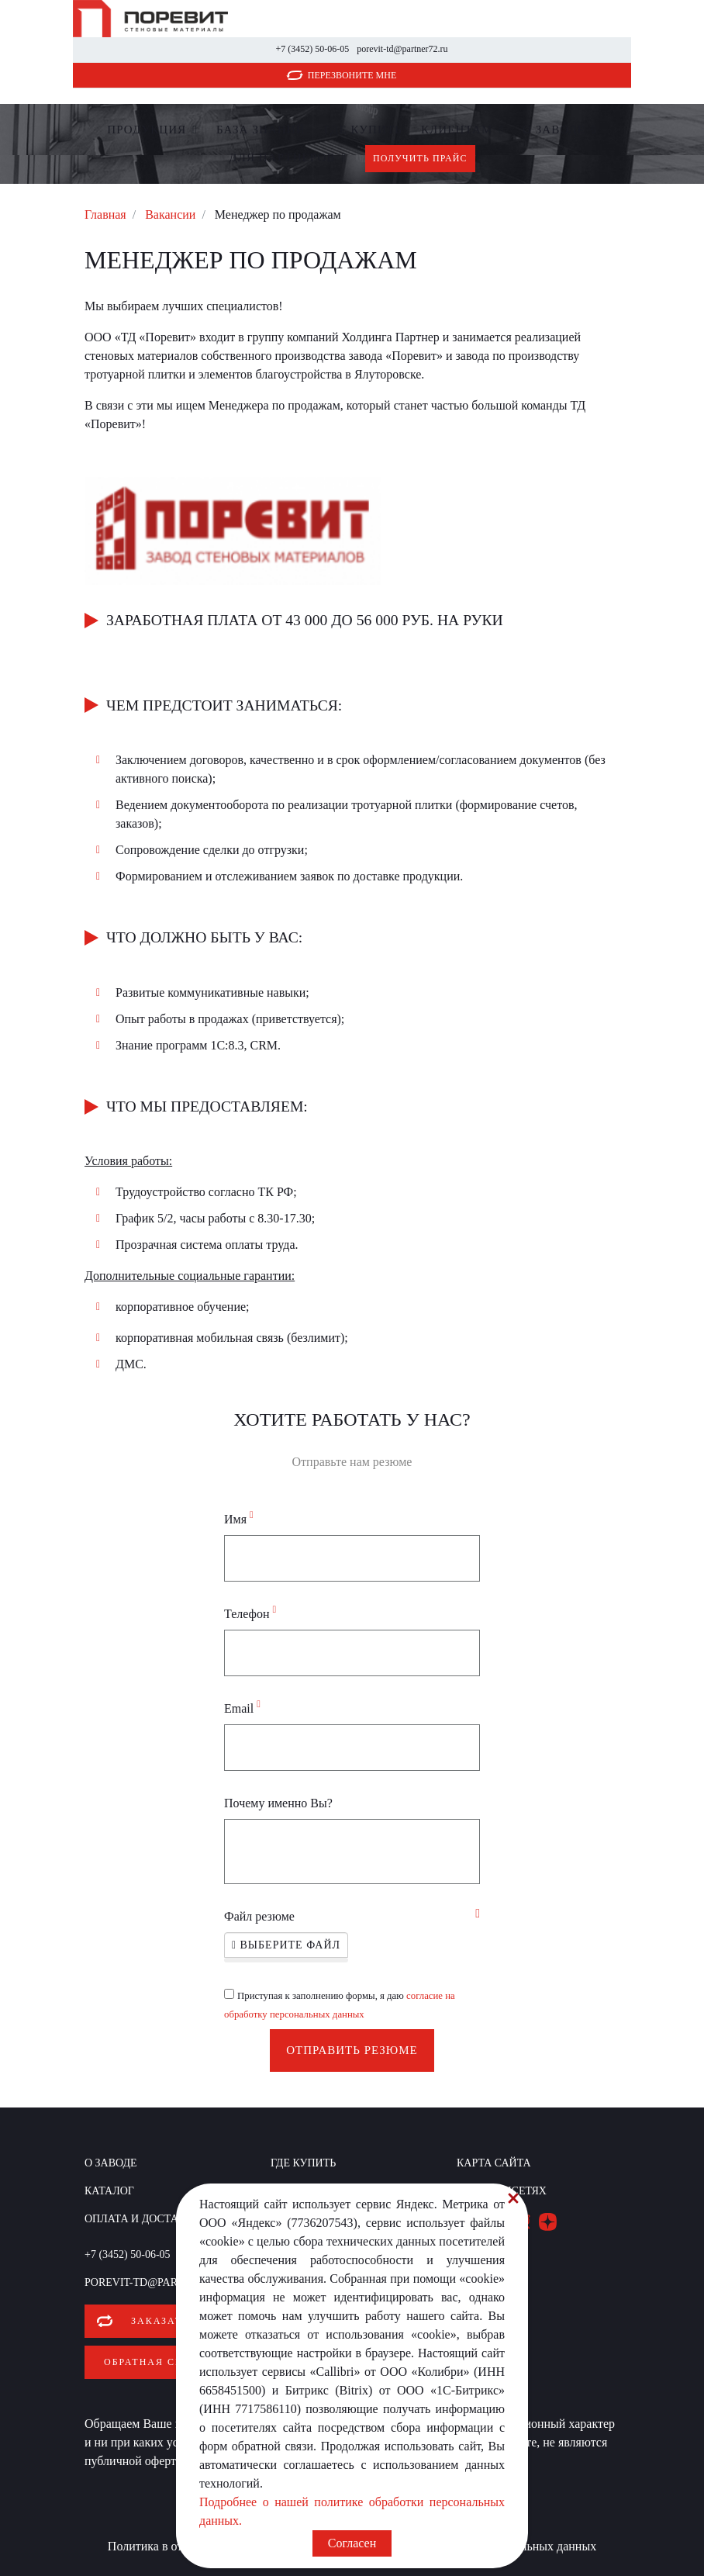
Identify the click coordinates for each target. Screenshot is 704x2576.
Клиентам (456, 129)
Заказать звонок (185, 2320)
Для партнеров (282, 157)
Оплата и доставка (143, 2219)
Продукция (146, 129)
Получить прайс (420, 158)
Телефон (250, 1612)
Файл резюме (259, 1916)
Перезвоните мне (352, 75)
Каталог (109, 2191)
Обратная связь (153, 2361)
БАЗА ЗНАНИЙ (260, 129)
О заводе (554, 129)
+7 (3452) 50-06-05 (312, 48)
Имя (239, 1518)
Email (242, 1707)
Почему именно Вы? (278, 1803)
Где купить (363, 129)
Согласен (352, 2543)
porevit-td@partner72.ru (402, 48)
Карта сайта (494, 2163)
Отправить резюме (352, 2050)
